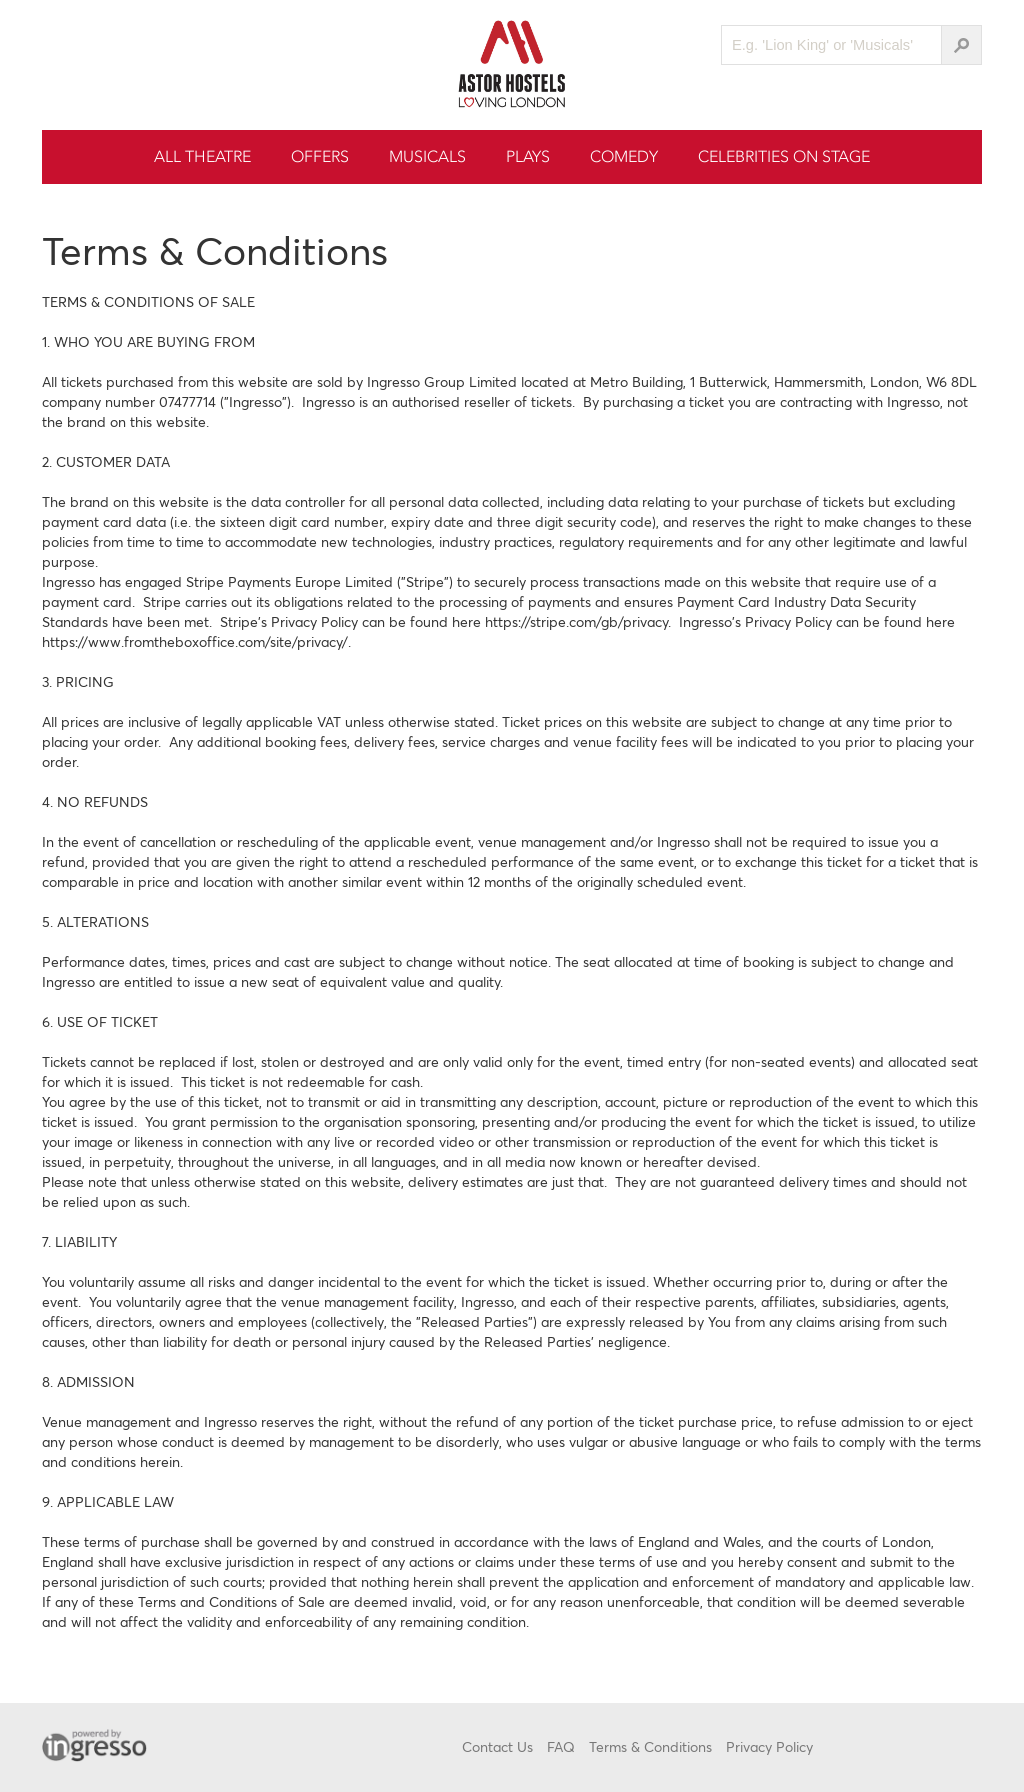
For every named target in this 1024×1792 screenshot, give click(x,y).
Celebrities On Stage (784, 156)
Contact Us (497, 1746)
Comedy (624, 156)
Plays (528, 156)
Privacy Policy (769, 1746)
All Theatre (202, 156)
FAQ (561, 1746)
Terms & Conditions (650, 1746)
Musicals (427, 156)
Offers (320, 156)
